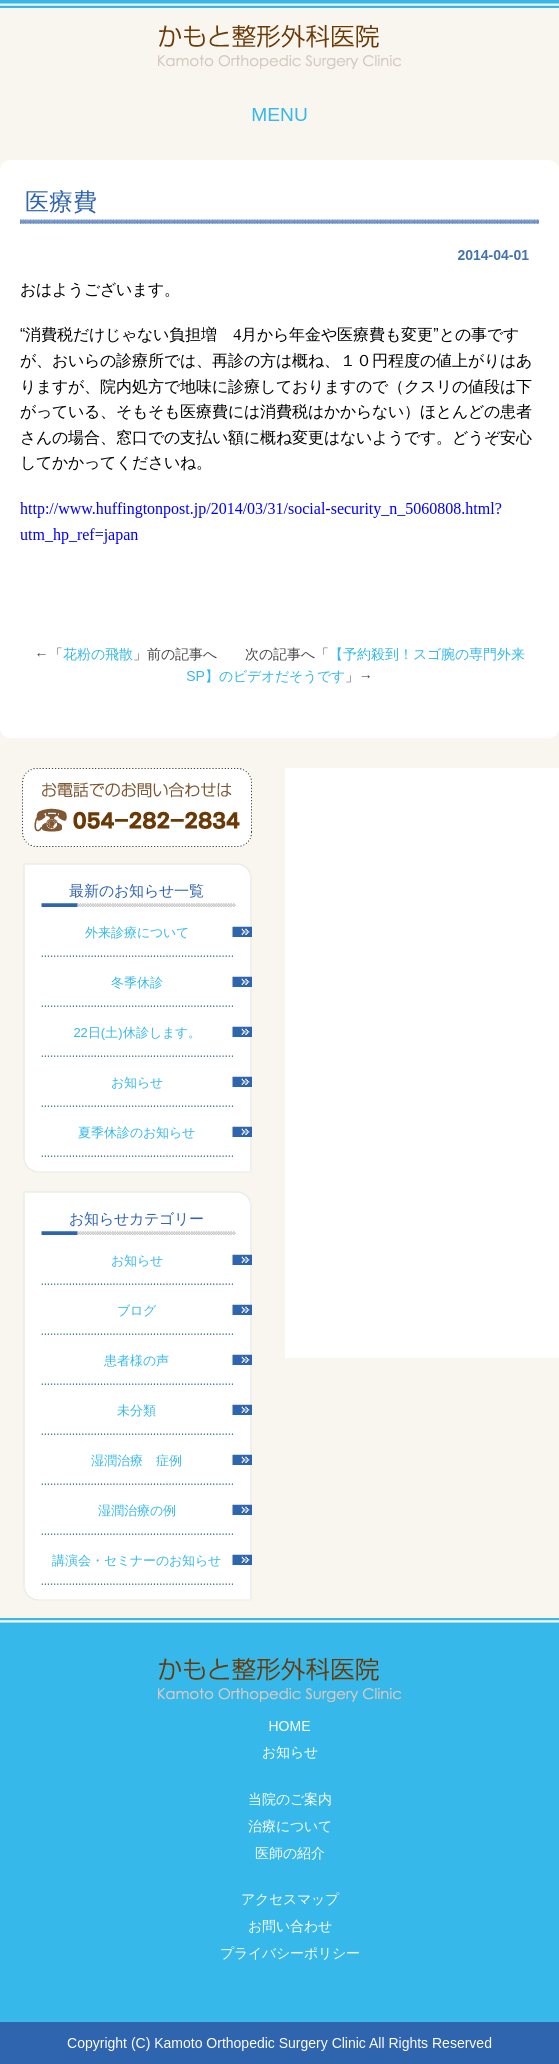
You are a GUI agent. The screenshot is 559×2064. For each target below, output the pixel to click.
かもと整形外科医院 (279, 47)
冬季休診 (137, 982)
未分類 (136, 1410)
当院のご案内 (290, 1799)
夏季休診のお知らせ (136, 1132)
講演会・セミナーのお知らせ (136, 1560)
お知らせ (137, 1082)
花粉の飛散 (98, 654)
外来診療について (137, 932)
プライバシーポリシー (290, 1953)
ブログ (136, 1310)
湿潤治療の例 (137, 1510)
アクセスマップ (290, 1899)
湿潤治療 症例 (136, 1460)
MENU (279, 114)
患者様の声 (136, 1360)
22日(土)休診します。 (136, 1032)
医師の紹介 (290, 1853)
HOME (290, 1726)
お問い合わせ (290, 1926)
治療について (290, 1826)
